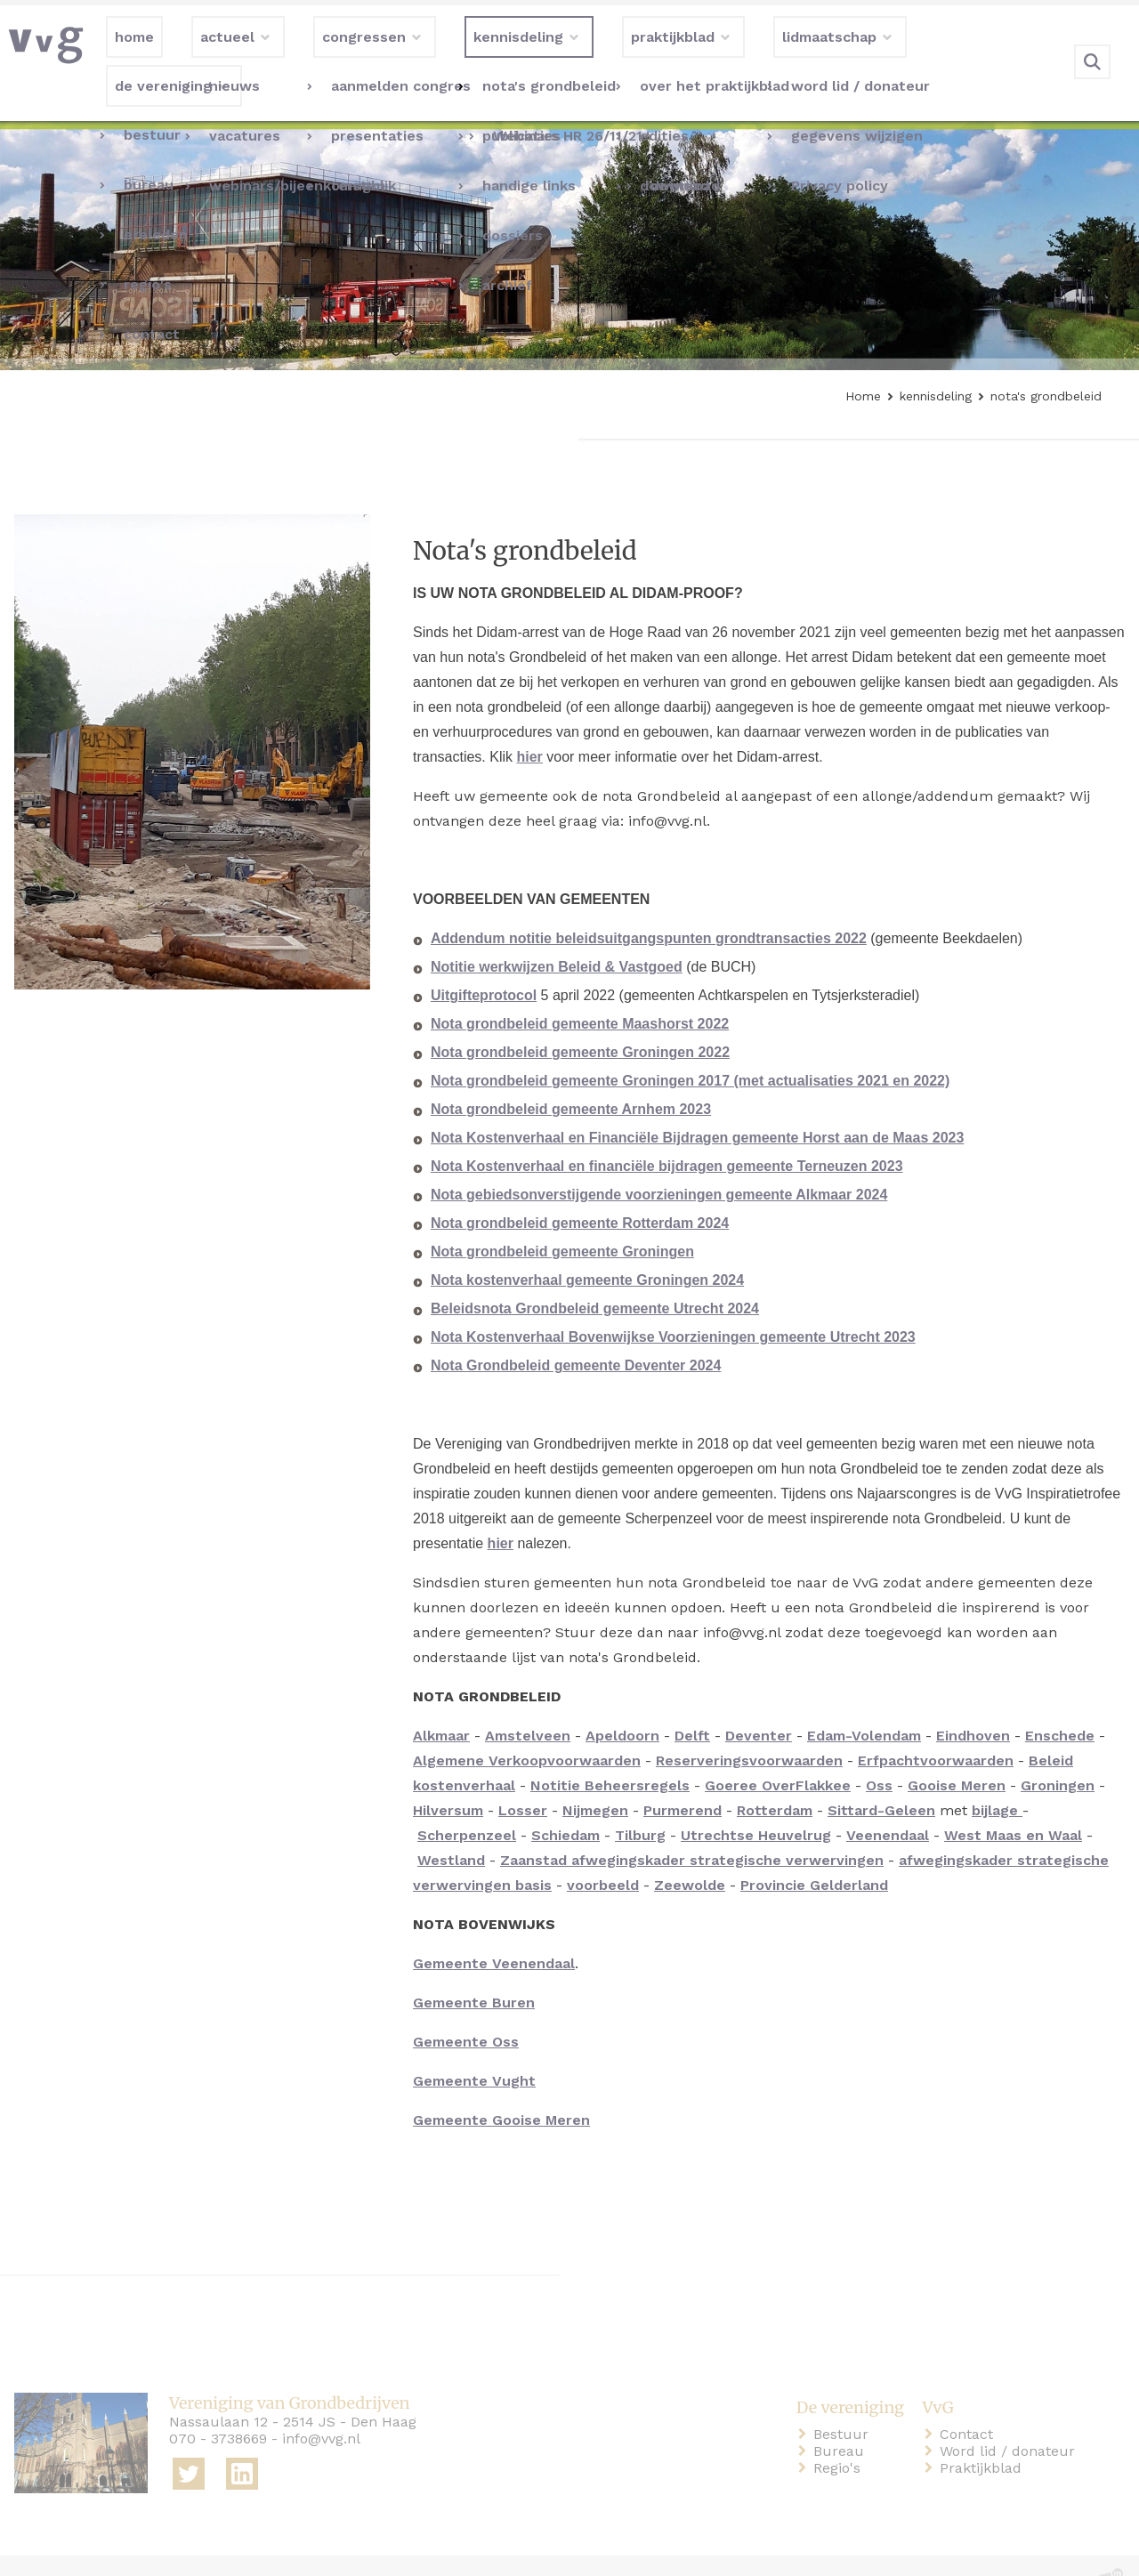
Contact (970, 2397)
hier (529, 720)
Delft (692, 1699)
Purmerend (682, 1773)
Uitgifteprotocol (484, 958)
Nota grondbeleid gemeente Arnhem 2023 (571, 1072)
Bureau (842, 2414)
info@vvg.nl (321, 2402)
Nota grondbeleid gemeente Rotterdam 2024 (580, 1186)
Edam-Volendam (864, 1699)
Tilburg (640, 1798)
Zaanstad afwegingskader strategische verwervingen (692, 1823)
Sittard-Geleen (881, 1773)
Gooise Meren (957, 1748)
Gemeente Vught (474, 2044)
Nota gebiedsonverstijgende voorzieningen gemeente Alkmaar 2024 (659, 1158)
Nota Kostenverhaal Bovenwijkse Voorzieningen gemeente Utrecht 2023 (673, 1300)
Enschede (1060, 1699)
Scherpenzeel (466, 1798)
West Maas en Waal (1013, 1798)
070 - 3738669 (218, 2402)
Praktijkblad (984, 2431)
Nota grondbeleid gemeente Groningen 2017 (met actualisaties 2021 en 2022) (690, 1044)
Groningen (1058, 1748)
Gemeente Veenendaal (494, 1926)
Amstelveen (527, 1699)
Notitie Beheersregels (610, 1748)
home (37, 2548)
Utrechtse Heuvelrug (756, 1798)
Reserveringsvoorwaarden (749, 1724)
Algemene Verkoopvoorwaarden (527, 1724)
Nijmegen (595, 1773)
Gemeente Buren (474, 1966)
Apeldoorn (622, 1699)
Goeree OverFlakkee (778, 1748)
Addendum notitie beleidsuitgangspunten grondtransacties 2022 (649, 901)
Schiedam (565, 1798)
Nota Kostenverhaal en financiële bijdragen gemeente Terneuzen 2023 (667, 1129)
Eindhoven (973, 1699)
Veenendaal (887, 1798)
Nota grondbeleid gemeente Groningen (562, 1215)
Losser (522, 1773)
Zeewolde (689, 1848)
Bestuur (844, 2397)
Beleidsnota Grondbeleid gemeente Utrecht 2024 (595, 1272)
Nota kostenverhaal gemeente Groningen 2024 (587, 1243)
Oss (879, 1748)
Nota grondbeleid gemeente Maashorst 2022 (580, 987)
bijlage (997, 1773)
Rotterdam (774, 1773)
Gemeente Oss (466, 2005)
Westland (451, 1823)
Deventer (758, 1699)
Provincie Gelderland (814, 1848)
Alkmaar (441, 1699)
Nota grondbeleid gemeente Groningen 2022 (580, 1015)
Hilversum (448, 1773)
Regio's (840, 2431)
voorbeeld (603, 1848)
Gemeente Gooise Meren (501, 2083)
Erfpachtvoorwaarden (936, 1724)
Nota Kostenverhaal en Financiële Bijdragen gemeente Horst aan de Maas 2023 (697, 1101)
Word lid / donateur (1011, 2414)
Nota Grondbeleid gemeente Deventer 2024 (576, 1328)
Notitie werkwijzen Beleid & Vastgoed (557, 930)
